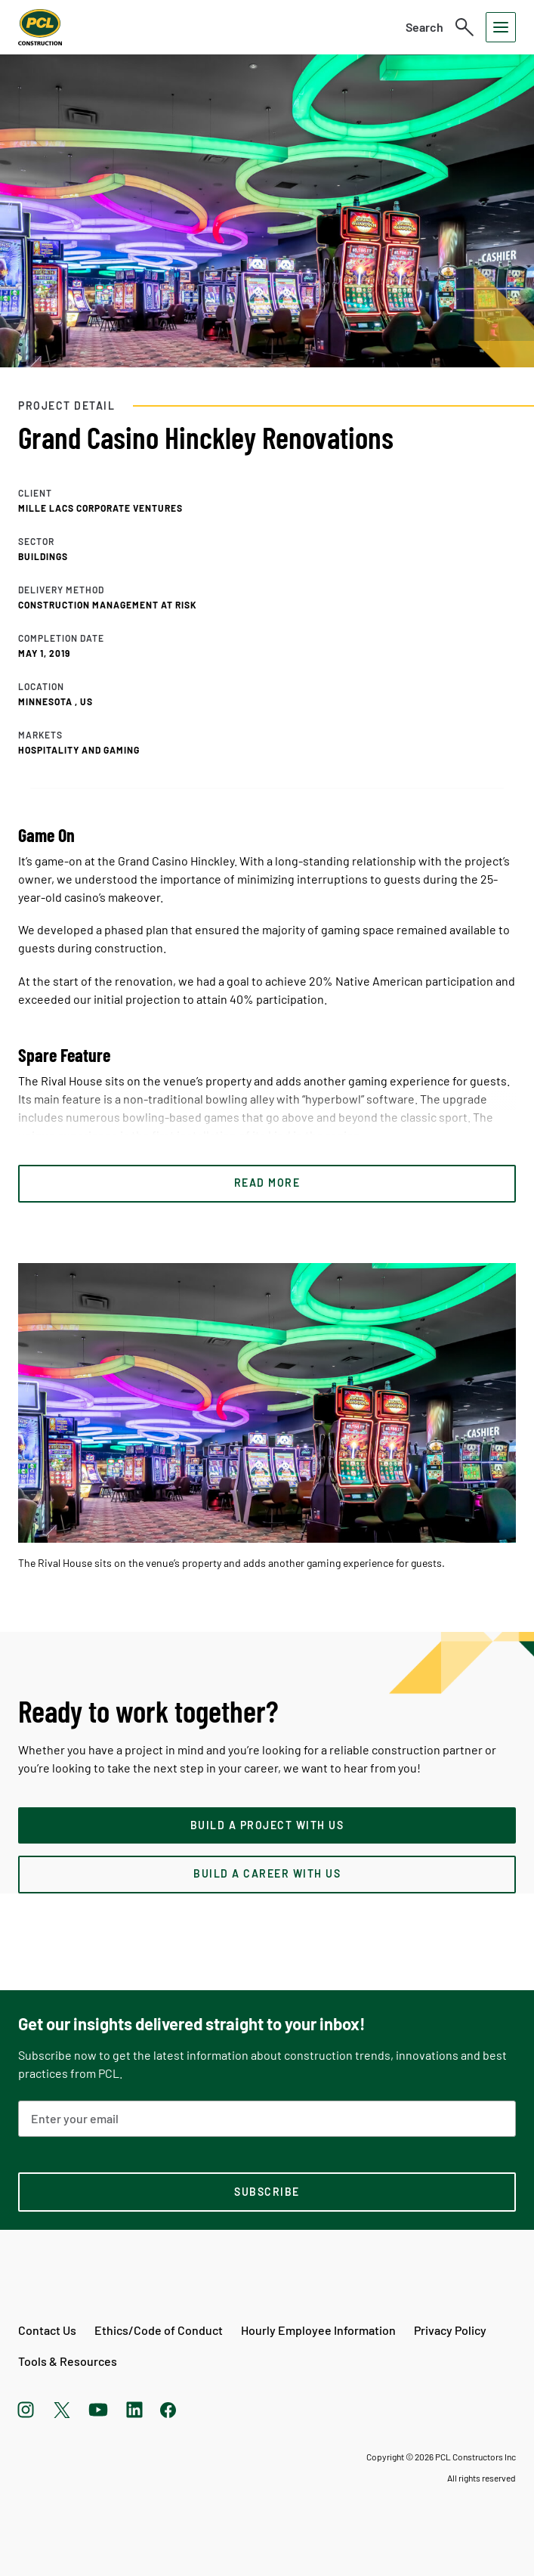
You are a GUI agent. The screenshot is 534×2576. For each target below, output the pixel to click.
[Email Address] (267, 2119)
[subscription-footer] (267, 2192)
